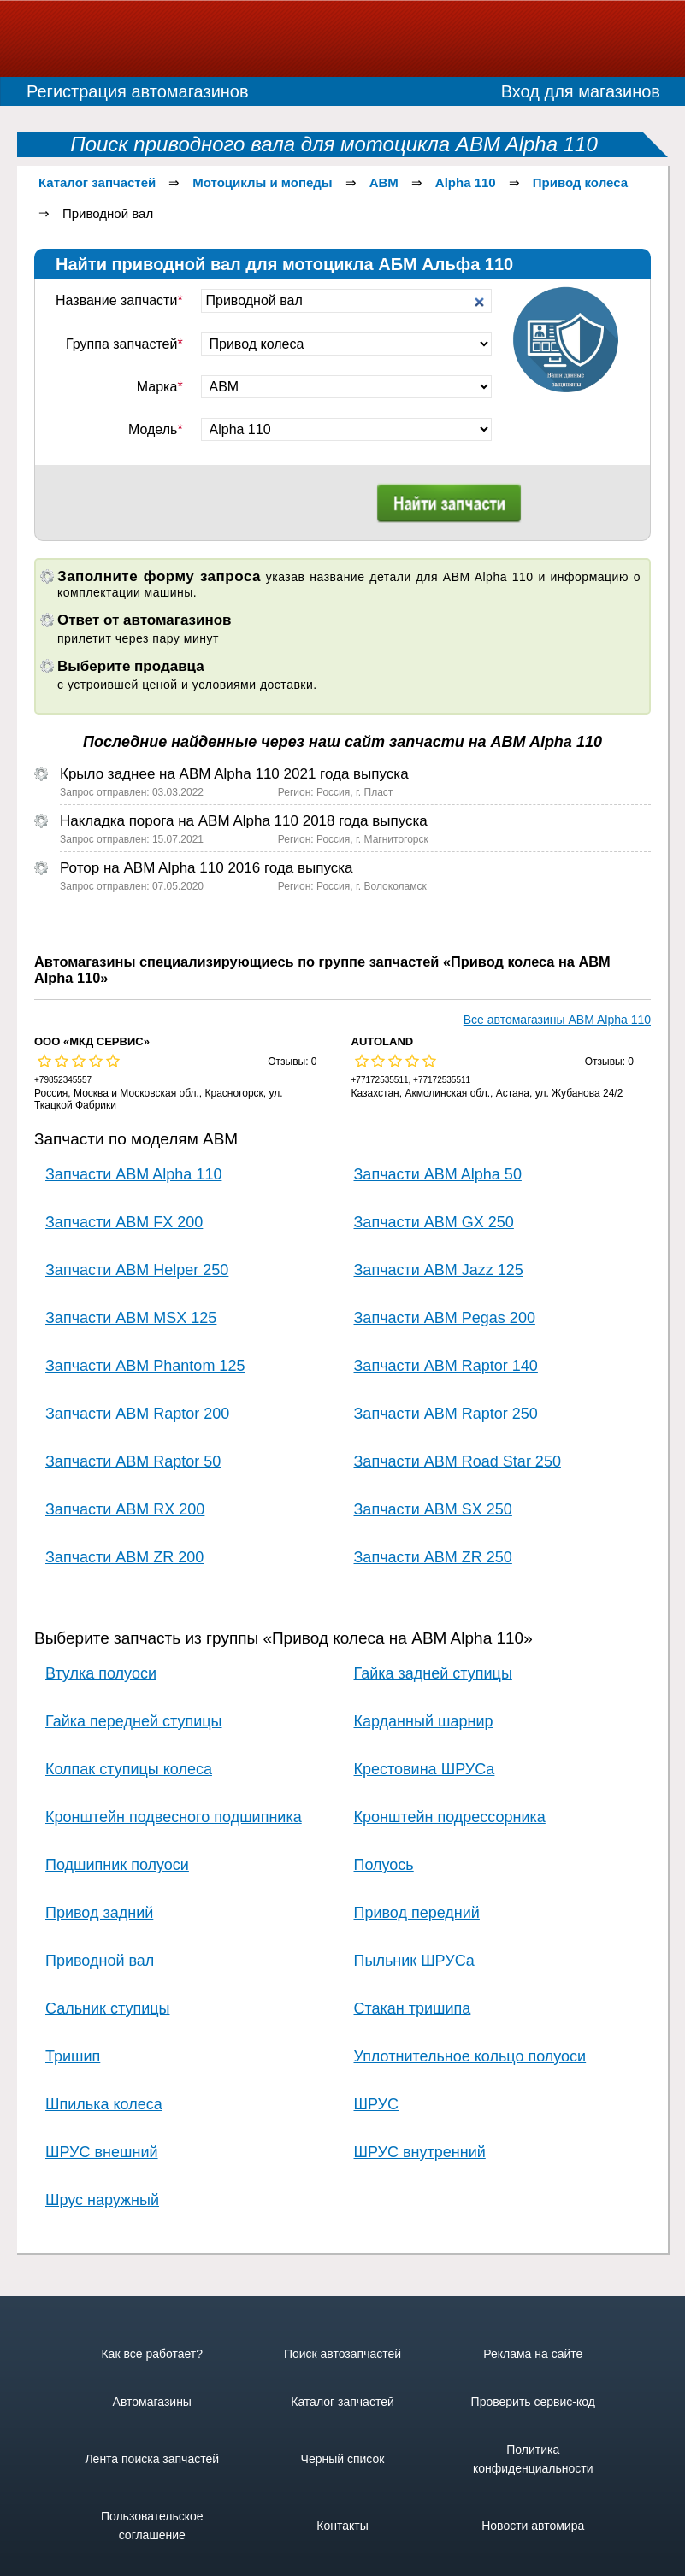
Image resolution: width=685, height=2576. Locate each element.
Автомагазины (152, 2401)
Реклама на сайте (532, 2354)
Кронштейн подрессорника (450, 1817)
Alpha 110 (465, 182)
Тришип (72, 2056)
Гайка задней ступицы (433, 1673)
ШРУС (376, 2104)
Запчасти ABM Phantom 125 (145, 1365)
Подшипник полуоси (117, 1864)
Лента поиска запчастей (152, 2459)
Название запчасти (119, 300)
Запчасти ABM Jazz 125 (438, 1270)
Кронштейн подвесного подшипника (173, 1817)
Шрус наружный (102, 2199)
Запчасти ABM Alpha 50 (438, 1174)
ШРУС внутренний (420, 2152)
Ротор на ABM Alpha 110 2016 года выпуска (206, 868)
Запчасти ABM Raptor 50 (133, 1461)
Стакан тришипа (412, 2008)
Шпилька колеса (103, 2104)
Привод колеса (580, 182)
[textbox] (347, 301)
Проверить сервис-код (533, 2401)
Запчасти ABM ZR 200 (124, 1557)
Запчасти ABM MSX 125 (130, 1317)
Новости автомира (532, 2525)
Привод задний (99, 1912)
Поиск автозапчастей (342, 2354)
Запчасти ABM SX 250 (433, 1509)
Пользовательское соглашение (152, 2525)
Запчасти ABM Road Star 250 (457, 1461)
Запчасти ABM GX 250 (434, 1222)
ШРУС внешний (101, 2152)
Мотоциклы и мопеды (262, 182)
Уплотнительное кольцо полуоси (470, 2056)
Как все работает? (152, 2354)
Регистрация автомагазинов (138, 91)
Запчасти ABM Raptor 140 (446, 1365)
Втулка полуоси (100, 1673)
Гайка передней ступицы (133, 1721)
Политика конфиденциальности (533, 2459)
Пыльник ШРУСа (414, 1960)
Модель (155, 429)
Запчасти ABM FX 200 (124, 1222)
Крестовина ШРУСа (424, 1769)
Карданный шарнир (423, 1721)
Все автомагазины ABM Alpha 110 (557, 1019)
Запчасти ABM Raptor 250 (446, 1413)
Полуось (384, 1864)
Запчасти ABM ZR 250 (433, 1557)
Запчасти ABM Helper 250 (136, 1270)
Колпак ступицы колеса (128, 1769)
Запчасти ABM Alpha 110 (133, 1174)
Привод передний (417, 1912)
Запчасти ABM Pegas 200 (444, 1317)
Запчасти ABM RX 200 (124, 1509)
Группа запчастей (124, 344)
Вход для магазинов (580, 91)
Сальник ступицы (107, 2008)
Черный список (343, 2459)
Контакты (342, 2525)
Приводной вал (99, 1960)
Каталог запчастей (97, 182)
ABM (384, 182)
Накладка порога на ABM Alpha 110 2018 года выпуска (244, 821)
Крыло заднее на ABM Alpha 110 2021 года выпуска (234, 774)
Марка (160, 386)
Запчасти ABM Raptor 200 (137, 1413)
